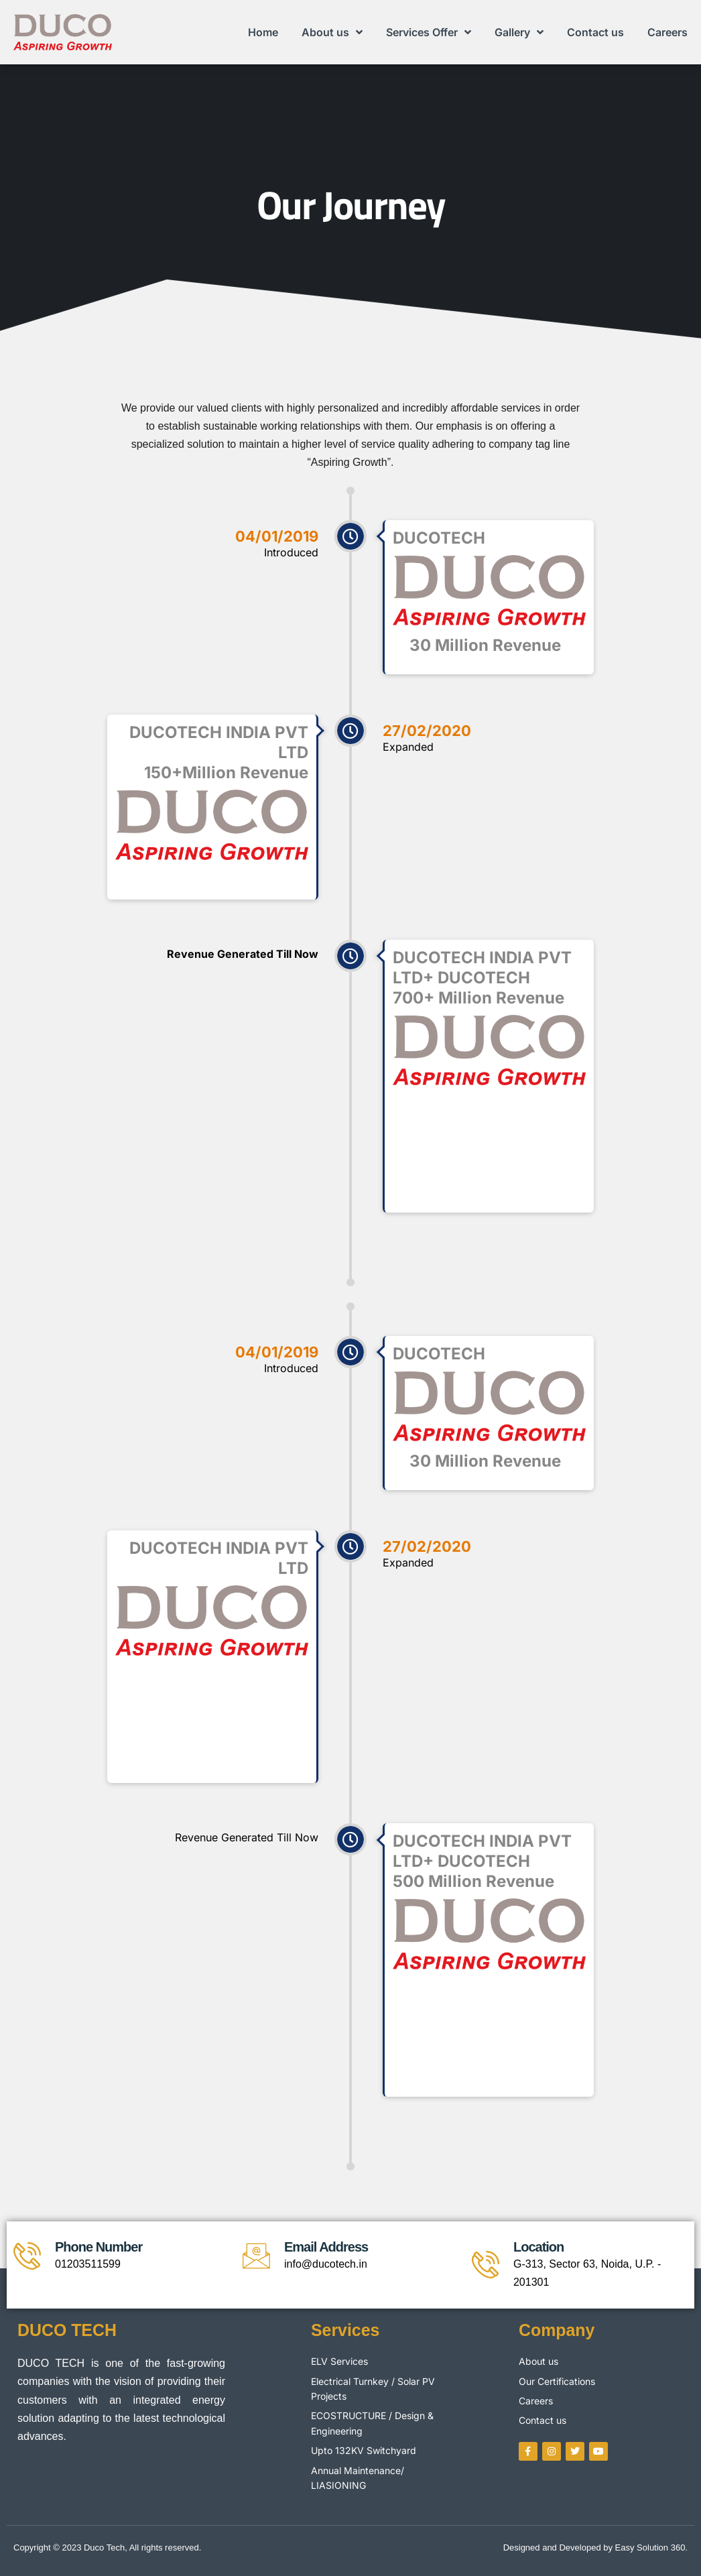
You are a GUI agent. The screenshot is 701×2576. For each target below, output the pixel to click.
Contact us (595, 32)
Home (263, 32)
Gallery (519, 32)
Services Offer (428, 32)
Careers (667, 32)
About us (332, 32)
